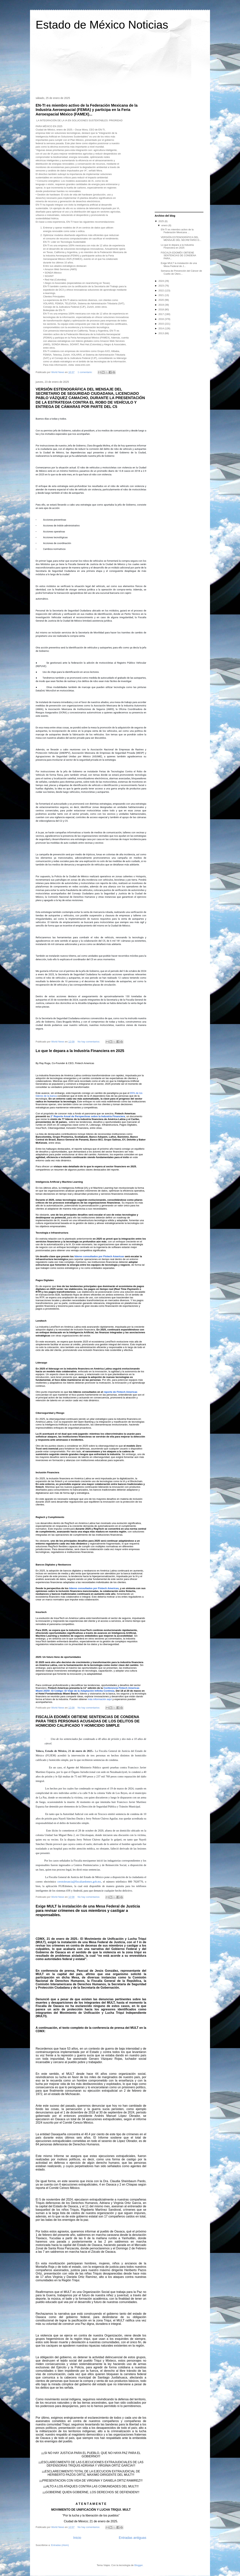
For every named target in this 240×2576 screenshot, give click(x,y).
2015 (161, 323)
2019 (161, 304)
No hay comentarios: (89, 1041)
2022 (161, 290)
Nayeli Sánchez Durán (71, 1818)
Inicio (77, 2538)
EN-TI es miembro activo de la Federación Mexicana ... (177, 231)
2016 (161, 319)
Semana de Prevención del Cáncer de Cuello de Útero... (181, 272)
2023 (161, 285)
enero (164, 225)
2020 (161, 299)
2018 (161, 309)
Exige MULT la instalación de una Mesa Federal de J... (179, 265)
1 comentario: (85, 372)
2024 (161, 281)
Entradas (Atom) (60, 2545)
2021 (161, 295)
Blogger (138, 2565)
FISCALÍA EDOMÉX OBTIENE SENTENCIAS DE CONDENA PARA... (178, 255)
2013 (161, 333)
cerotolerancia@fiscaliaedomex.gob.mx (79, 1881)
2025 (161, 221)
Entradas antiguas (132, 2538)
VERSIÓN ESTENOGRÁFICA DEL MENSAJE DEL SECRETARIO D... (181, 239)
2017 (161, 314)
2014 (161, 328)
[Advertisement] (120, 64)
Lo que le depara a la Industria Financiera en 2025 (80, 1051)
